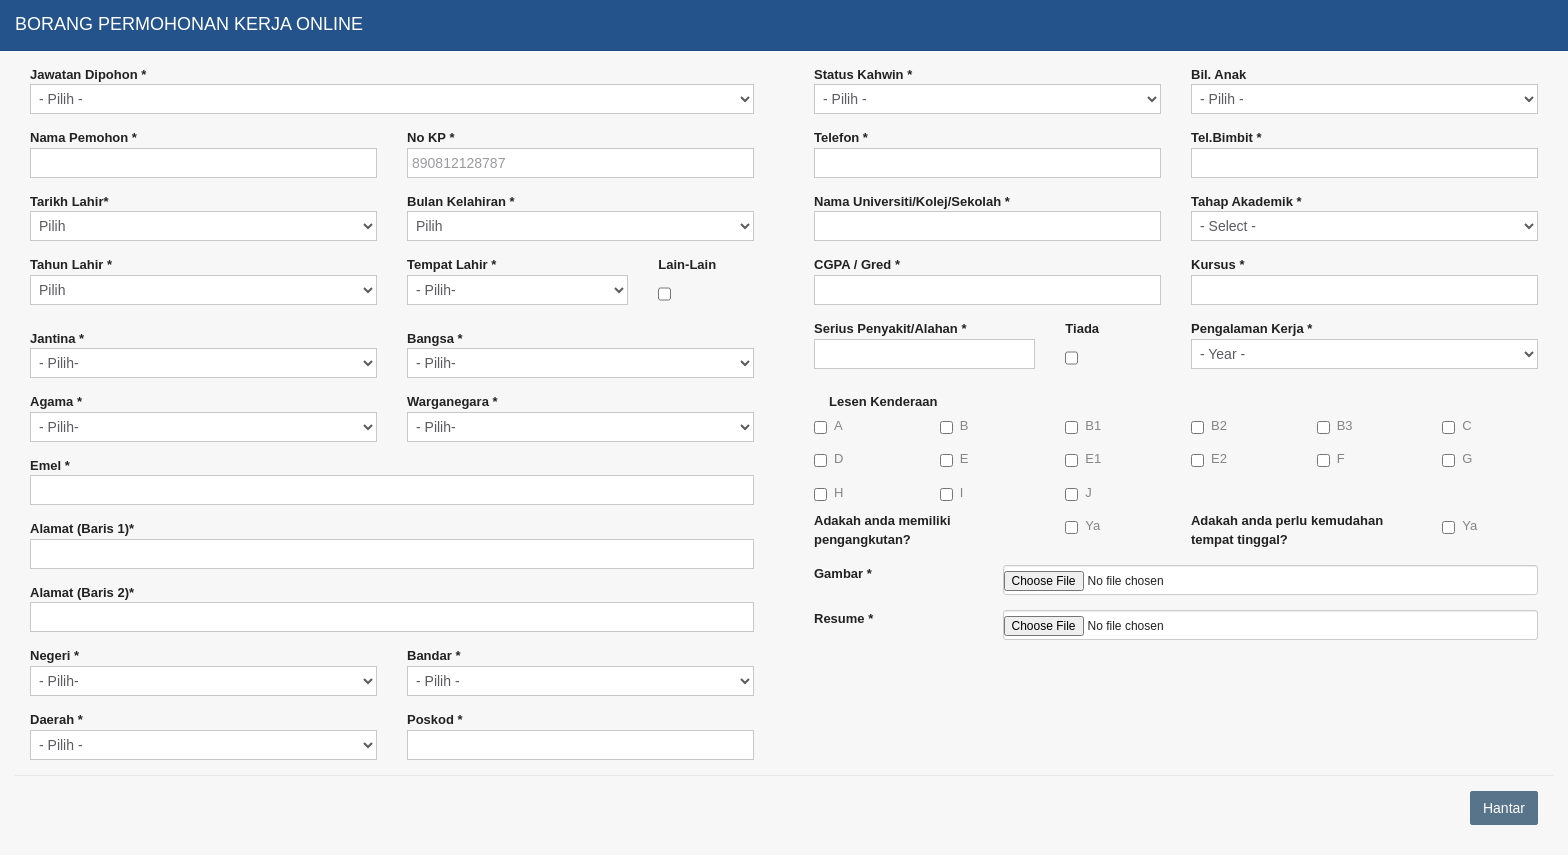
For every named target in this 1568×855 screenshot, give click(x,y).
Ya (1082, 526)
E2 (1209, 459)
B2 (1209, 426)
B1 (1083, 426)
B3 (1335, 426)
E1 (1083, 459)
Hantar (1504, 808)
